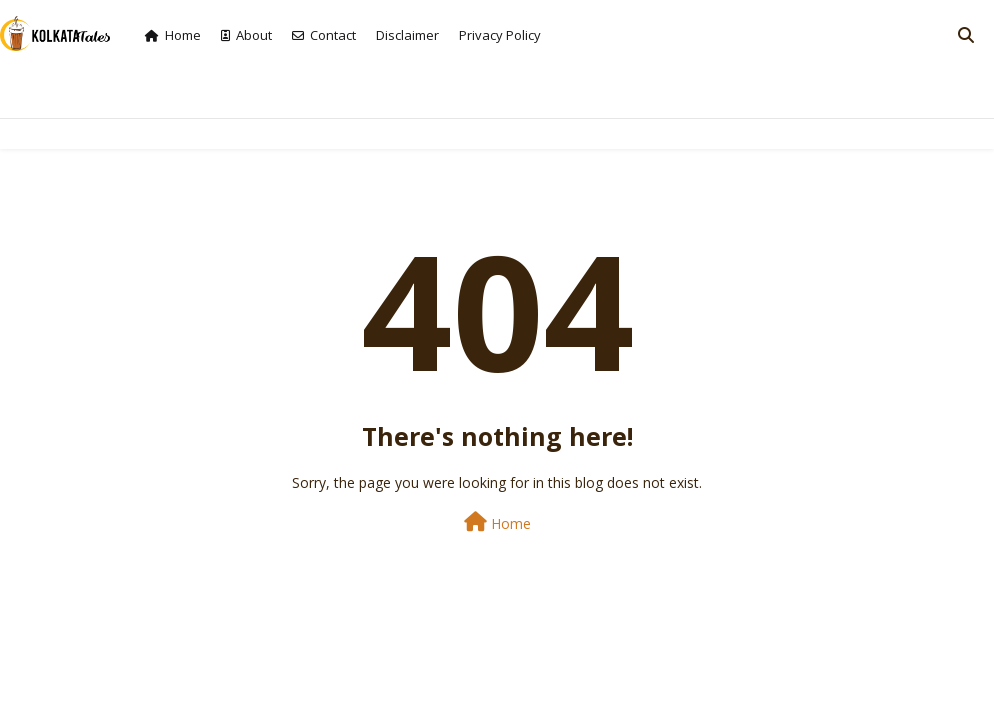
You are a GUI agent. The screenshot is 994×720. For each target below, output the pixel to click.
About (246, 35)
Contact (324, 35)
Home (173, 35)
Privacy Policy (500, 35)
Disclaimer (407, 35)
